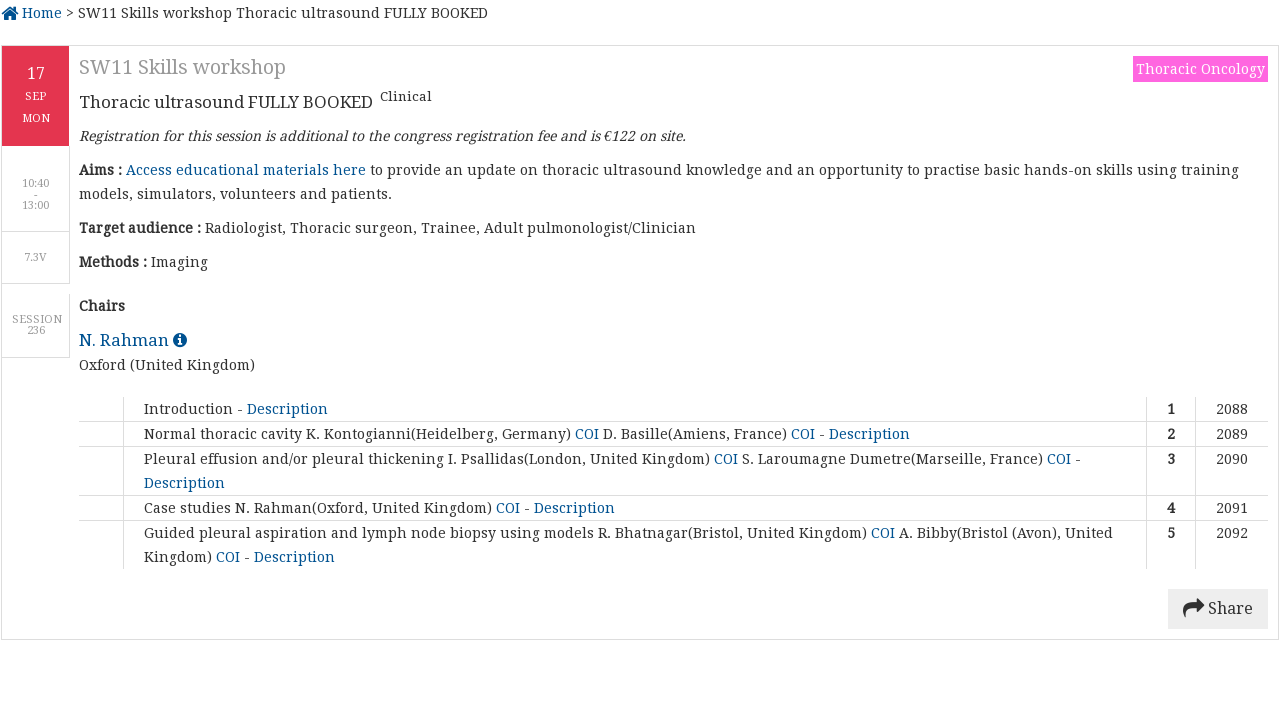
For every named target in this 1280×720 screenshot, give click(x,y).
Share (1218, 608)
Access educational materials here (246, 170)
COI (589, 434)
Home (31, 13)
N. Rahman (133, 340)
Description (287, 409)
